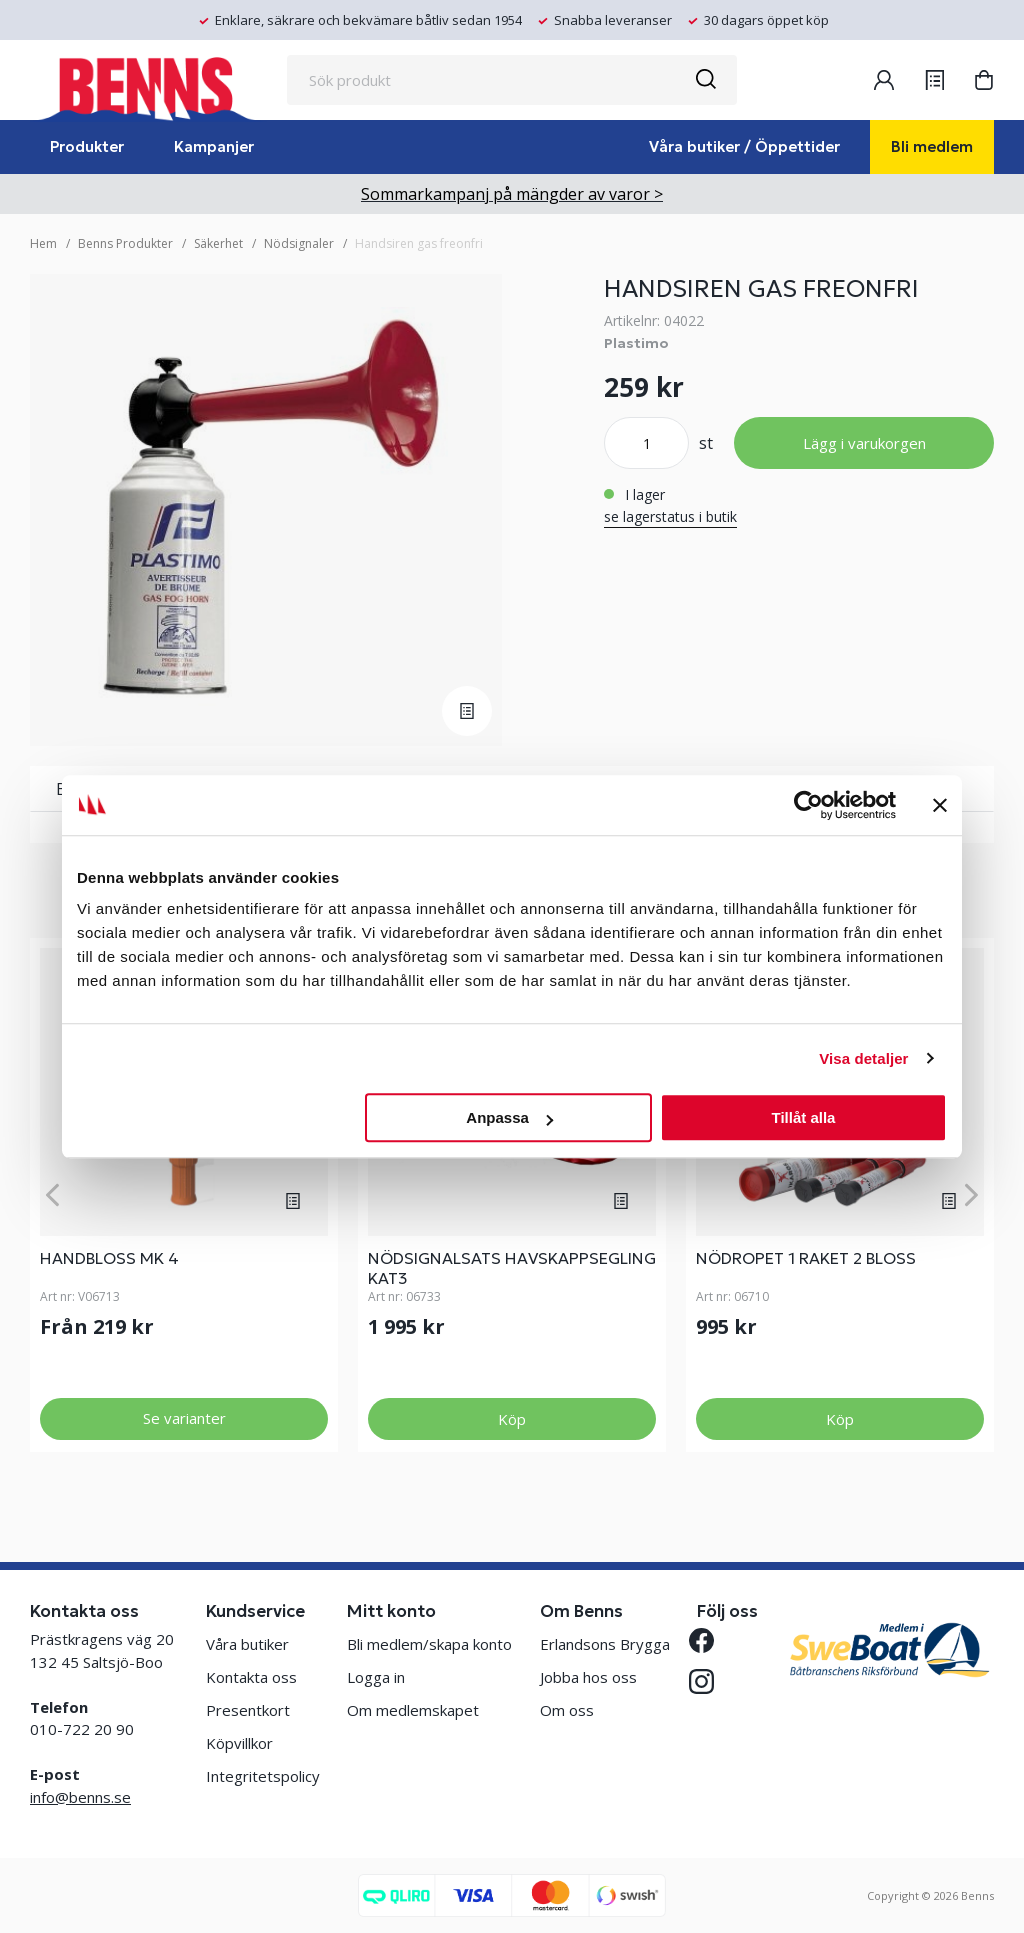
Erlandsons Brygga (605, 1644)
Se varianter (184, 1418)
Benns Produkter (125, 243)
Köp (512, 1419)
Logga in (376, 1677)
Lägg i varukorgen (864, 443)
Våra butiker (247, 1644)
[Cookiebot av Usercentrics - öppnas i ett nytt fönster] (808, 805)
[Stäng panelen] (940, 805)
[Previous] (52, 1194)
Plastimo (636, 343)
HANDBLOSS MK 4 (109, 1258)
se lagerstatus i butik (670, 516)
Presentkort (248, 1710)
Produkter (87, 146)
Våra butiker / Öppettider (744, 146)
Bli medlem (932, 146)
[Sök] (705, 80)
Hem (43, 243)
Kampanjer (214, 146)
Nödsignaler (299, 243)
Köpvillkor (239, 1743)
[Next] (971, 1194)
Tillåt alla (803, 1117)
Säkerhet (218, 243)
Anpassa (509, 1117)
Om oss (567, 1710)
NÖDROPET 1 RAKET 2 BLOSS (806, 1258)
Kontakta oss (251, 1677)
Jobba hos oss (588, 1677)
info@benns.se (80, 1797)
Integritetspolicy (263, 1776)
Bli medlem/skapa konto (429, 1644)
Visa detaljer (863, 1058)
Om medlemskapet (413, 1710)
